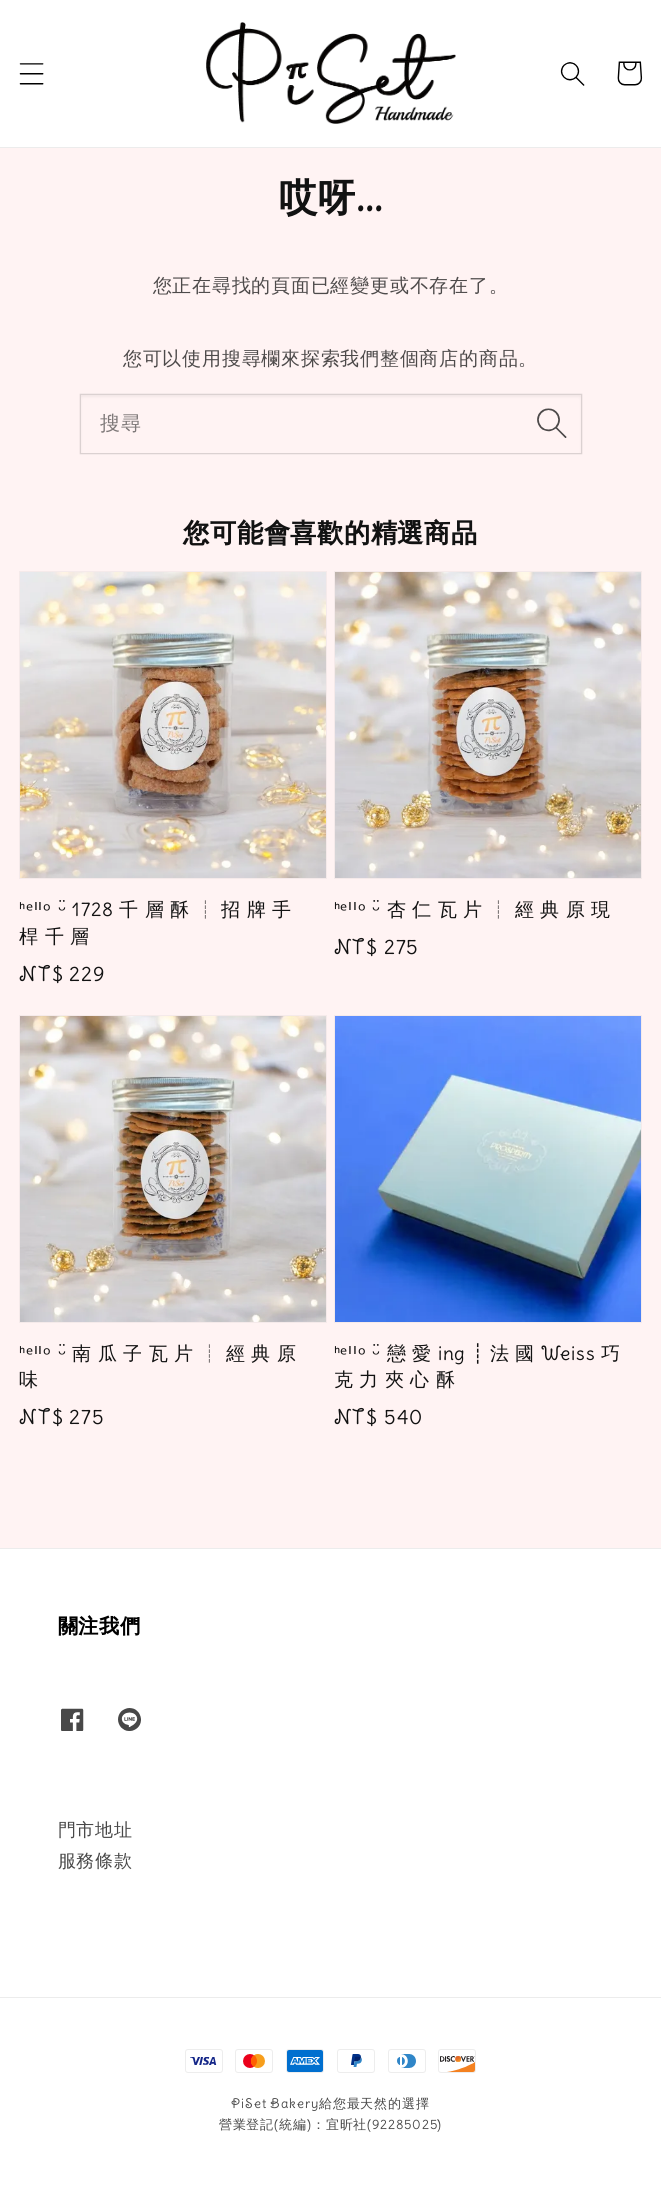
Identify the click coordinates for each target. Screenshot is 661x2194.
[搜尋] (552, 423)
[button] (32, 73)
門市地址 (95, 1829)
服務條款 (95, 1860)
